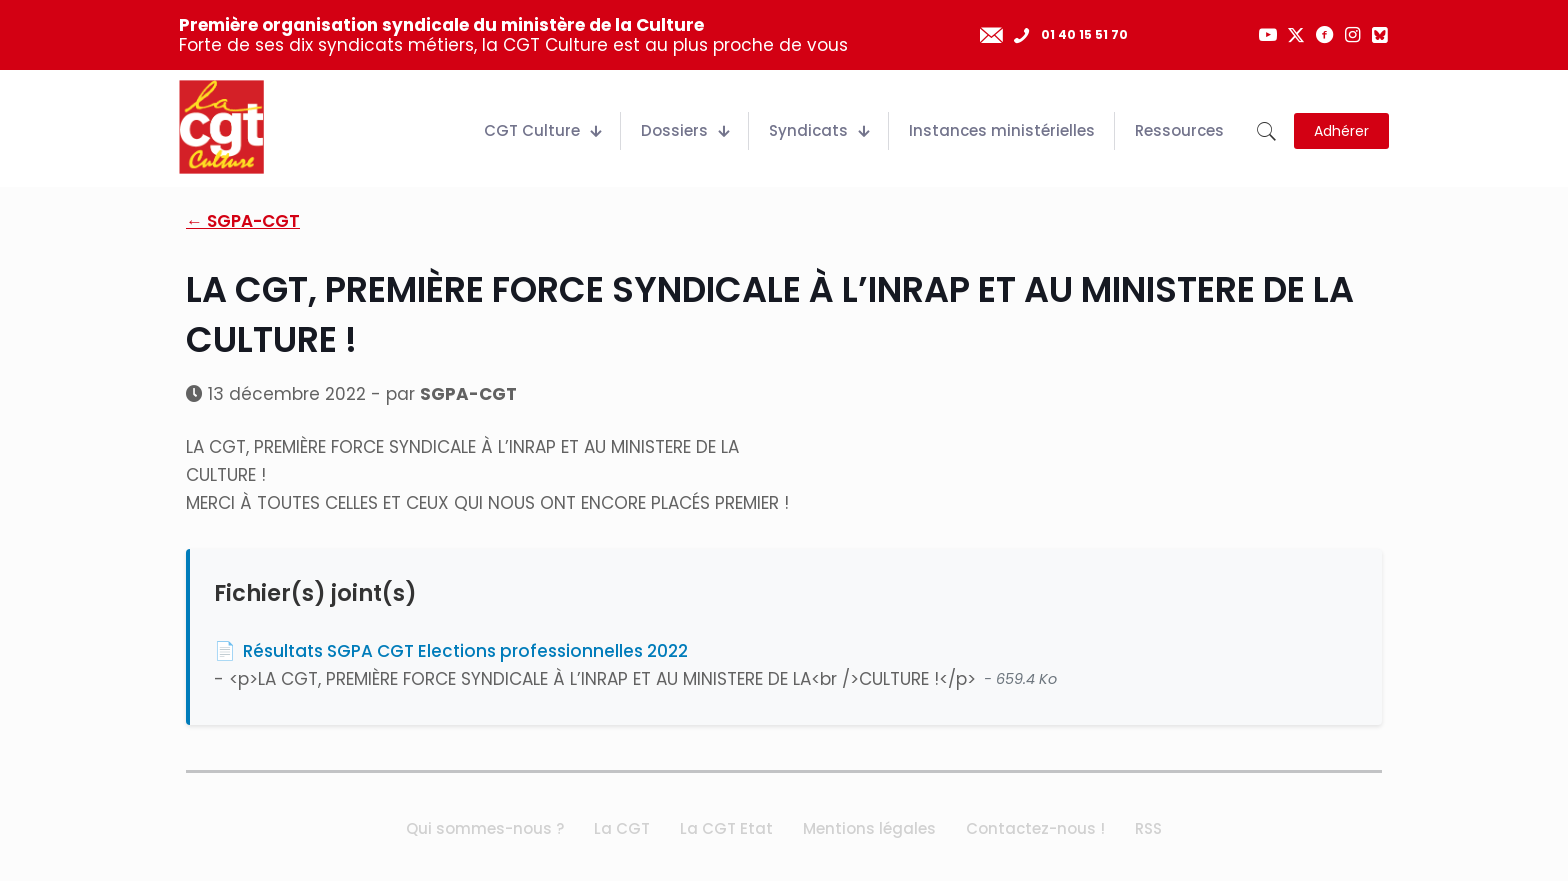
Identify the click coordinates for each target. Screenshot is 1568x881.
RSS (1148, 828)
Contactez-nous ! (1035, 828)
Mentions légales (869, 828)
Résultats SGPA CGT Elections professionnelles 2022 (465, 651)
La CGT (622, 828)
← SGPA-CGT (243, 221)
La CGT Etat (726, 828)
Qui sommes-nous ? (485, 828)
